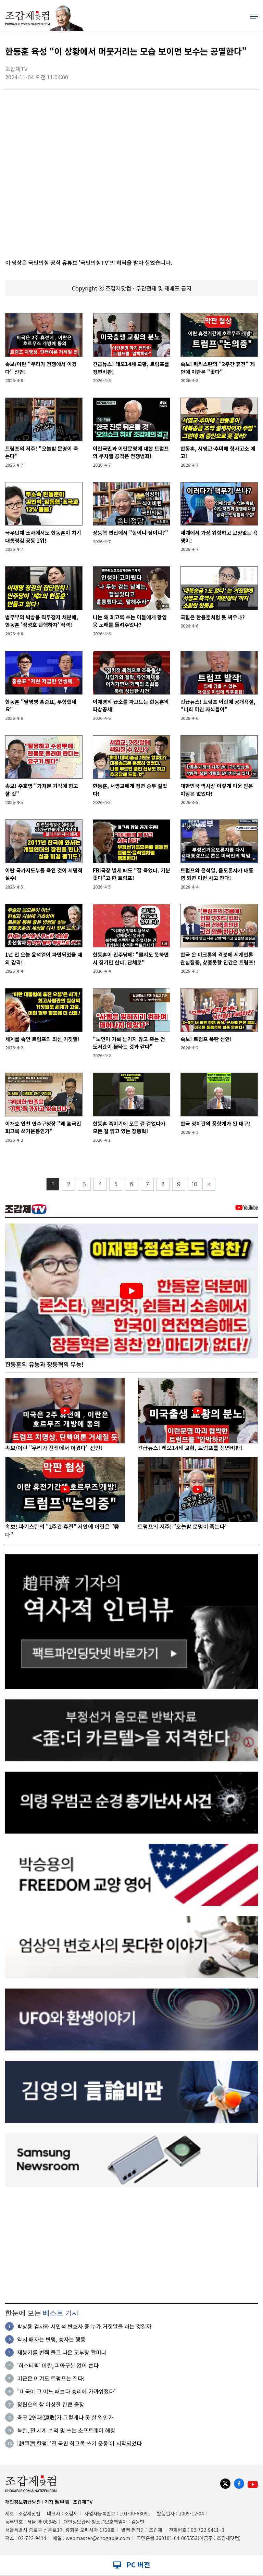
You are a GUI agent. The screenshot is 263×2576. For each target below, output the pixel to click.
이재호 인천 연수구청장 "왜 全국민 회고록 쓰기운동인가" (43, 1127)
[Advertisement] (131, 2245)
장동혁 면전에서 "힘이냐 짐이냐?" (130, 532)
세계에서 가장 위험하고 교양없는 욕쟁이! (219, 536)
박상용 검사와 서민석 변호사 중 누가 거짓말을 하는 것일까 (84, 2326)
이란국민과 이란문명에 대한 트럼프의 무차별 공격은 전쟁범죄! (131, 452)
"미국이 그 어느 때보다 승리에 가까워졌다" (67, 2391)
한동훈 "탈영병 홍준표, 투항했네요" (40, 705)
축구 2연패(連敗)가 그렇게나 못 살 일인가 (65, 2417)
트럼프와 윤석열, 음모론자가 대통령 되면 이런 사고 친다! (216, 874)
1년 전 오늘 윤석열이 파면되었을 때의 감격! (43, 958)
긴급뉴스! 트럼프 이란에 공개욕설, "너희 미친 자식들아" (217, 705)
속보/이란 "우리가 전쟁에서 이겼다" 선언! (41, 367)
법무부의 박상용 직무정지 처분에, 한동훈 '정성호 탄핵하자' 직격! (41, 621)
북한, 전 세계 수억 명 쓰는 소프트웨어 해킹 (66, 2430)
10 (194, 1184)
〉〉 (209, 1184)
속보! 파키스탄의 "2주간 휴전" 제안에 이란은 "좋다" (217, 367)
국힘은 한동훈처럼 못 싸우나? (212, 617)
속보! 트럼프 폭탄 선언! (206, 1039)
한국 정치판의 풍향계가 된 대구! (215, 1123)
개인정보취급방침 (23, 2502)
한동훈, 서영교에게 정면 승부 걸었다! (130, 789)
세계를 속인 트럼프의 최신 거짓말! (42, 1039)
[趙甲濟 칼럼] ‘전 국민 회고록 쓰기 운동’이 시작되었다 (79, 2443)
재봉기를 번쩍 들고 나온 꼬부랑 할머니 (61, 2352)
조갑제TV (82, 2502)
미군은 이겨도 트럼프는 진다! (51, 2378)
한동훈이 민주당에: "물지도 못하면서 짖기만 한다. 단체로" (131, 958)
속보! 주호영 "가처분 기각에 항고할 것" (41, 789)
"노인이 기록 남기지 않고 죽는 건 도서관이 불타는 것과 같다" (129, 1042)
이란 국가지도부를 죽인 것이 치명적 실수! (44, 874)
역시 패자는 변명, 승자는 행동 (51, 2339)
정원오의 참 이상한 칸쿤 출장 (50, 2404)
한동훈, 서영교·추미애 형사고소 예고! (217, 452)
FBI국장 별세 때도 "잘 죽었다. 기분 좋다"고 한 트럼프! (131, 874)
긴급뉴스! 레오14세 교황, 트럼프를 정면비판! (131, 367)
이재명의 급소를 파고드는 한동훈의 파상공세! (131, 705)
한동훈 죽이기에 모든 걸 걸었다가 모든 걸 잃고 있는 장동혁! (129, 1127)
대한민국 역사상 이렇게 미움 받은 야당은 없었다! (216, 789)
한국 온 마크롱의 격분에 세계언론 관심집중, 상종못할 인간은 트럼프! (217, 958)
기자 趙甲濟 (57, 2502)
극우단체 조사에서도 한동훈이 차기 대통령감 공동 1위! (43, 536)
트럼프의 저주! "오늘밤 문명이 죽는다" (41, 452)
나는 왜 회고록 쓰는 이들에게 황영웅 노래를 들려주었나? (130, 621)
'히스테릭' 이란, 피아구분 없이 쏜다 (58, 2365)
